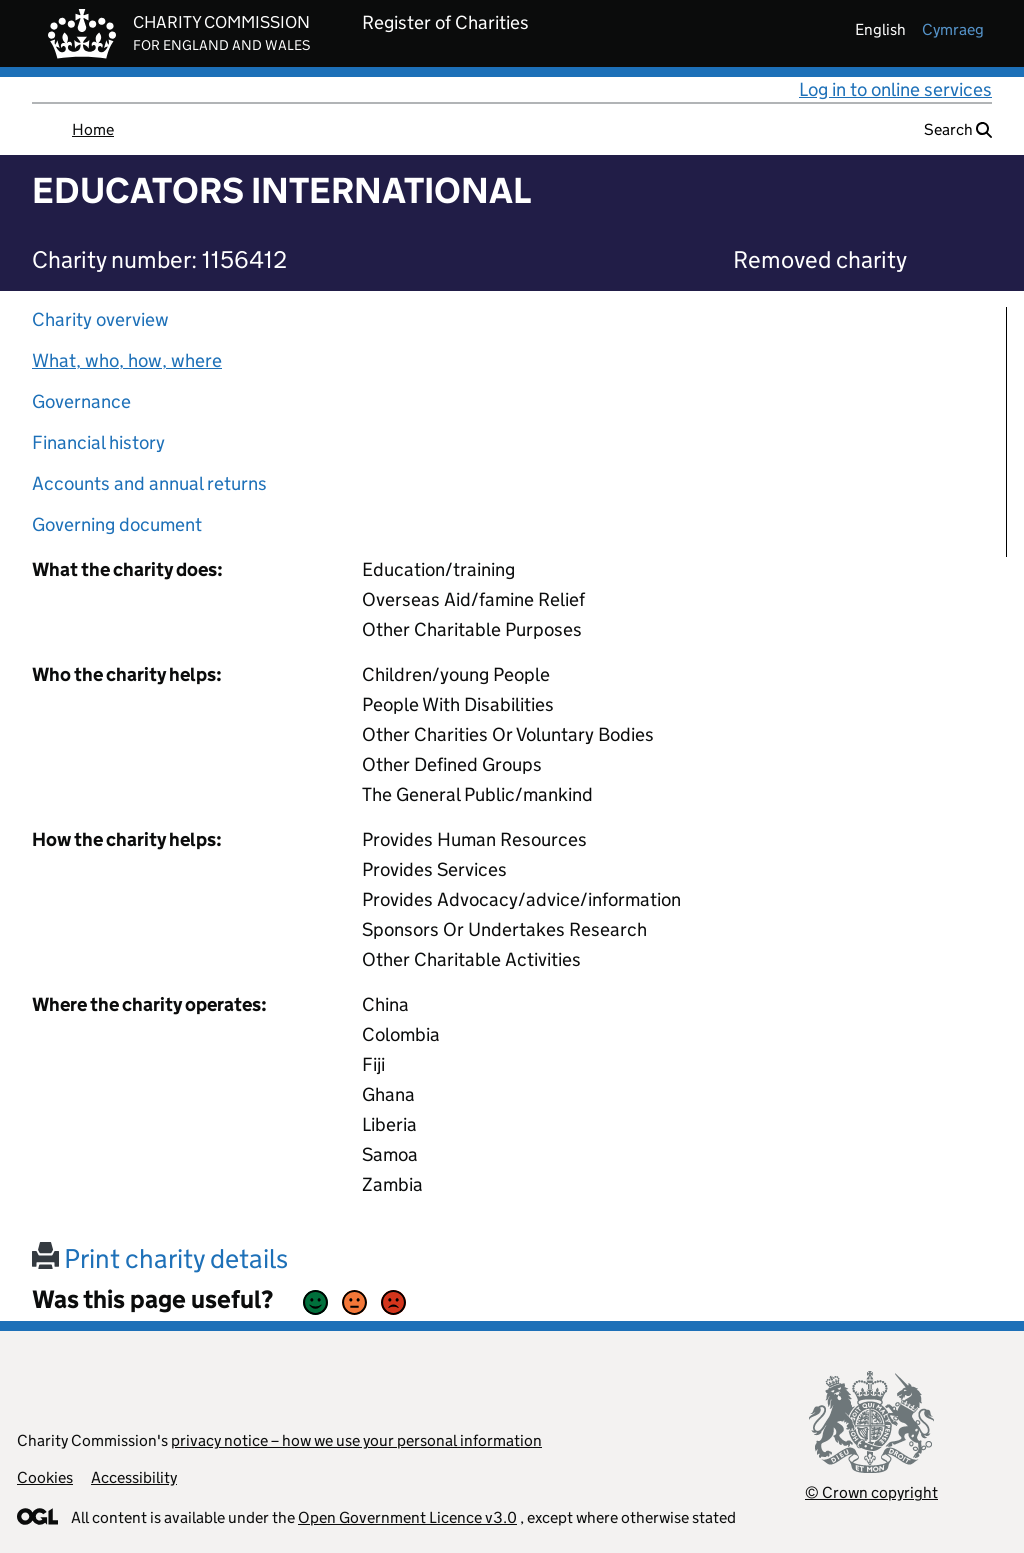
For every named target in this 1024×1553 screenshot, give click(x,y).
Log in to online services (895, 89)
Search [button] (958, 129)
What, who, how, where (127, 360)
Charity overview (100, 319)
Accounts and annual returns (149, 483)
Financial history (98, 442)
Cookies (45, 1477)
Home (93, 129)
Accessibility (134, 1477)
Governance (81, 401)
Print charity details (160, 1258)
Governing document (117, 524)
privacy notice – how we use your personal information (356, 1440)
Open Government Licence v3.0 (407, 1517)
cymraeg (953, 29)
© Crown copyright (871, 1492)
